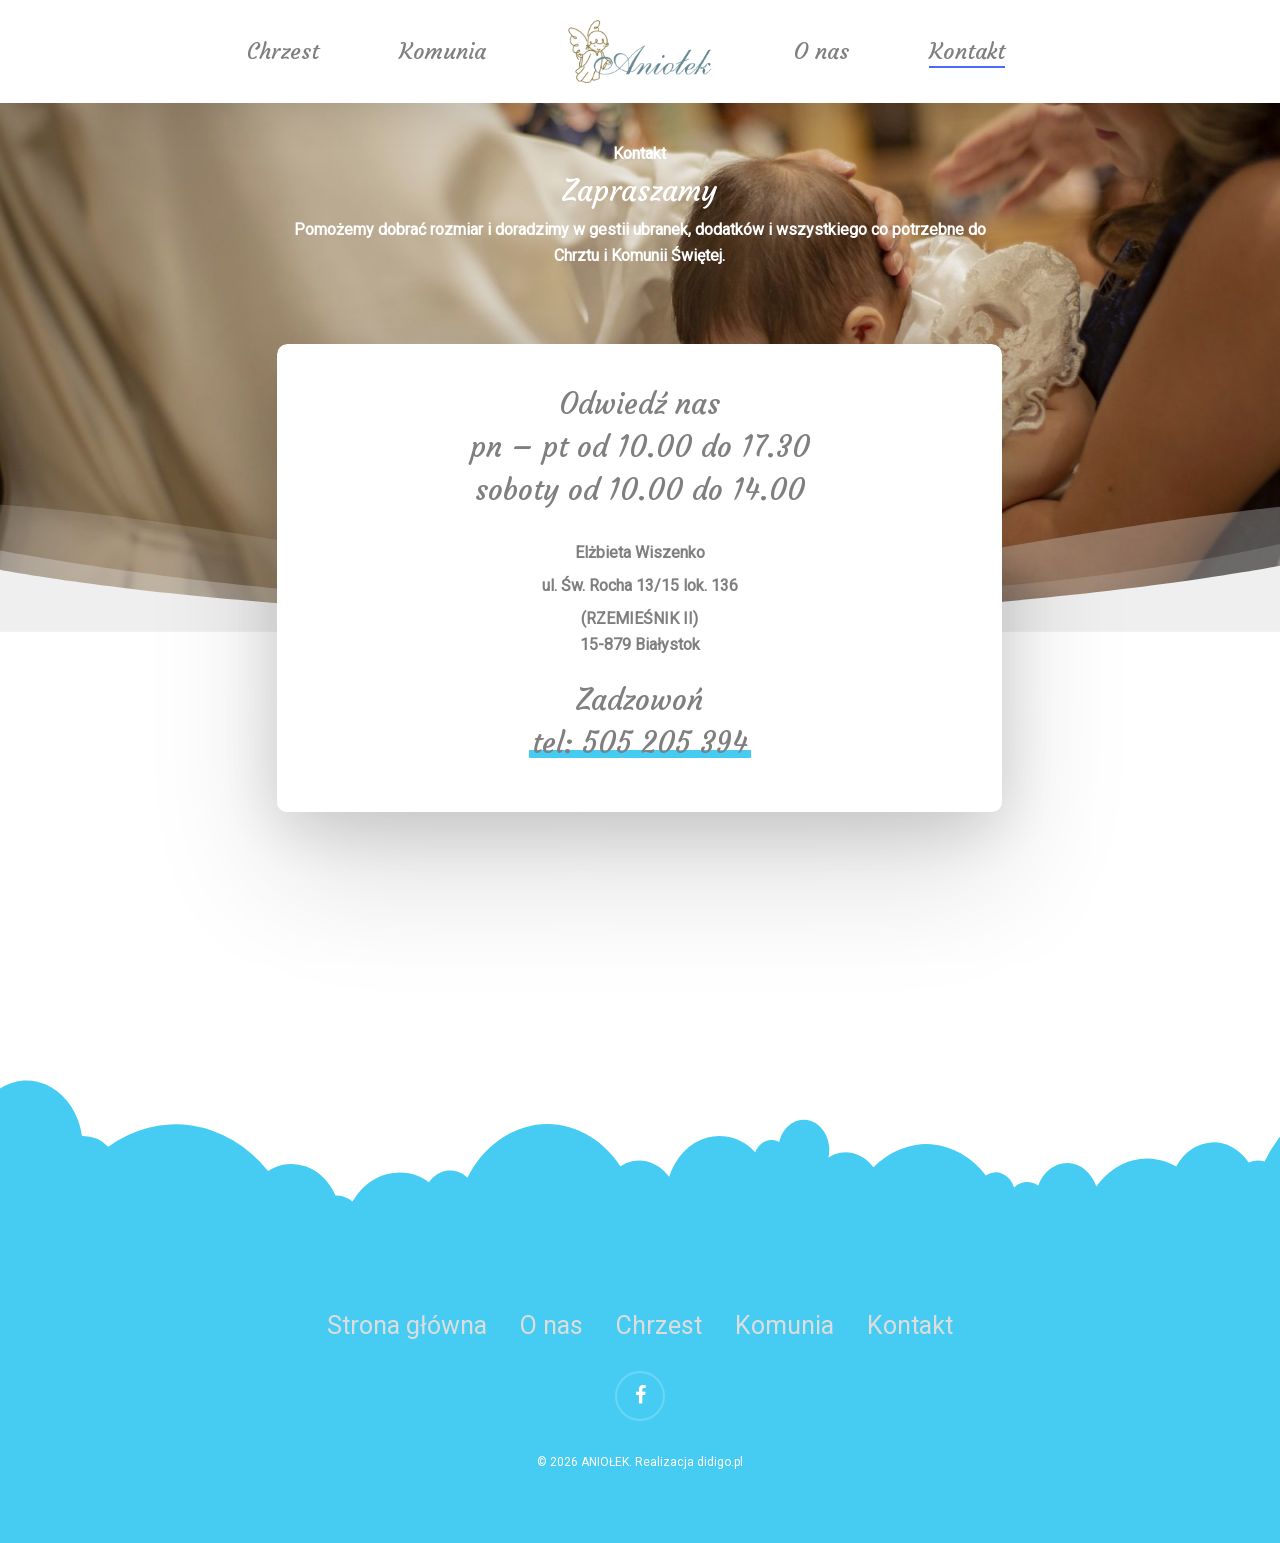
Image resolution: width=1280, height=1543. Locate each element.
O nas (821, 52)
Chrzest (283, 52)
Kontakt (967, 52)
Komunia (442, 52)
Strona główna (407, 1326)
